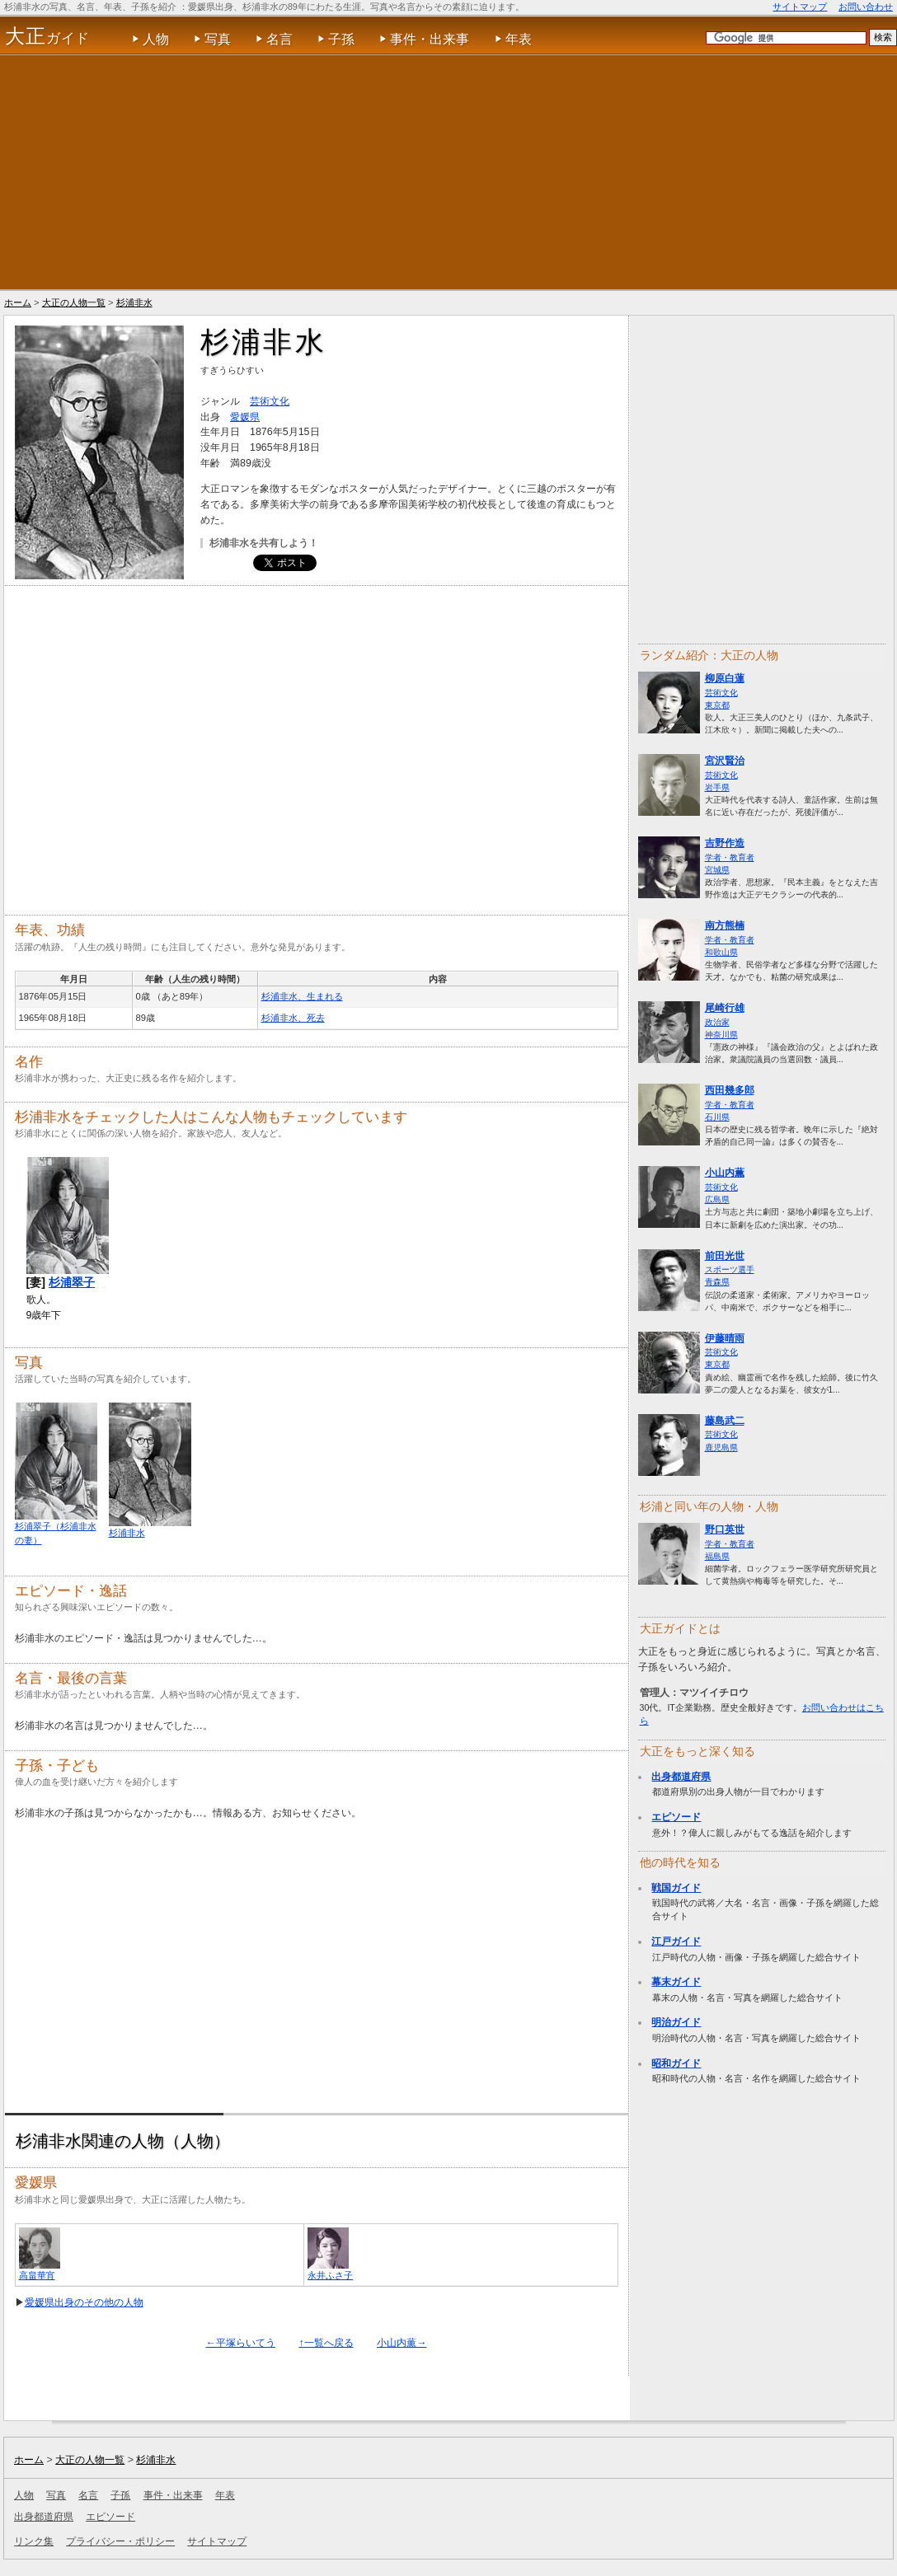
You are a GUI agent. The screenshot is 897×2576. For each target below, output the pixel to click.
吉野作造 (724, 843)
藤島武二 (724, 1420)
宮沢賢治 (724, 760)
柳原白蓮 (724, 678)
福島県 (717, 1556)
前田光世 (724, 1256)
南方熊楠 (724, 925)
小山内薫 (724, 1172)
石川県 (717, 1117)
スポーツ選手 (729, 1269)
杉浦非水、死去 (293, 1018)
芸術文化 (721, 692)
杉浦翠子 (72, 1282)
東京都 (717, 705)
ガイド (47, 36)
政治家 (717, 1022)
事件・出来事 (429, 39)
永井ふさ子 (330, 2275)
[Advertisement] (448, 172)
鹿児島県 (721, 1447)
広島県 (717, 1199)
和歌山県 (721, 952)
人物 (156, 39)
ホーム (17, 302)
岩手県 (717, 787)
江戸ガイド (676, 1941)
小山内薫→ (401, 2343)
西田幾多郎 (729, 1090)
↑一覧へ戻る (325, 2343)
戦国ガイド (676, 1888)
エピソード (676, 1817)
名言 (279, 39)
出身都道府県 (681, 1776)
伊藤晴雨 (724, 1338)
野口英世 (724, 1529)
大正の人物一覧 (74, 302)
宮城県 (717, 869)
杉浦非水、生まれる (302, 996)
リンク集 (34, 2541)
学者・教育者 (729, 857)
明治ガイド (676, 2022)
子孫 (341, 39)
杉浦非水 (134, 302)
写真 (217, 39)
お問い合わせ (865, 7)
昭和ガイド (676, 2063)
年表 (518, 39)
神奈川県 (721, 1034)
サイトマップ (800, 7)
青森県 (717, 1281)
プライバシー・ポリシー (120, 2541)
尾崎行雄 (724, 1008)
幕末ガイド (676, 1982)
